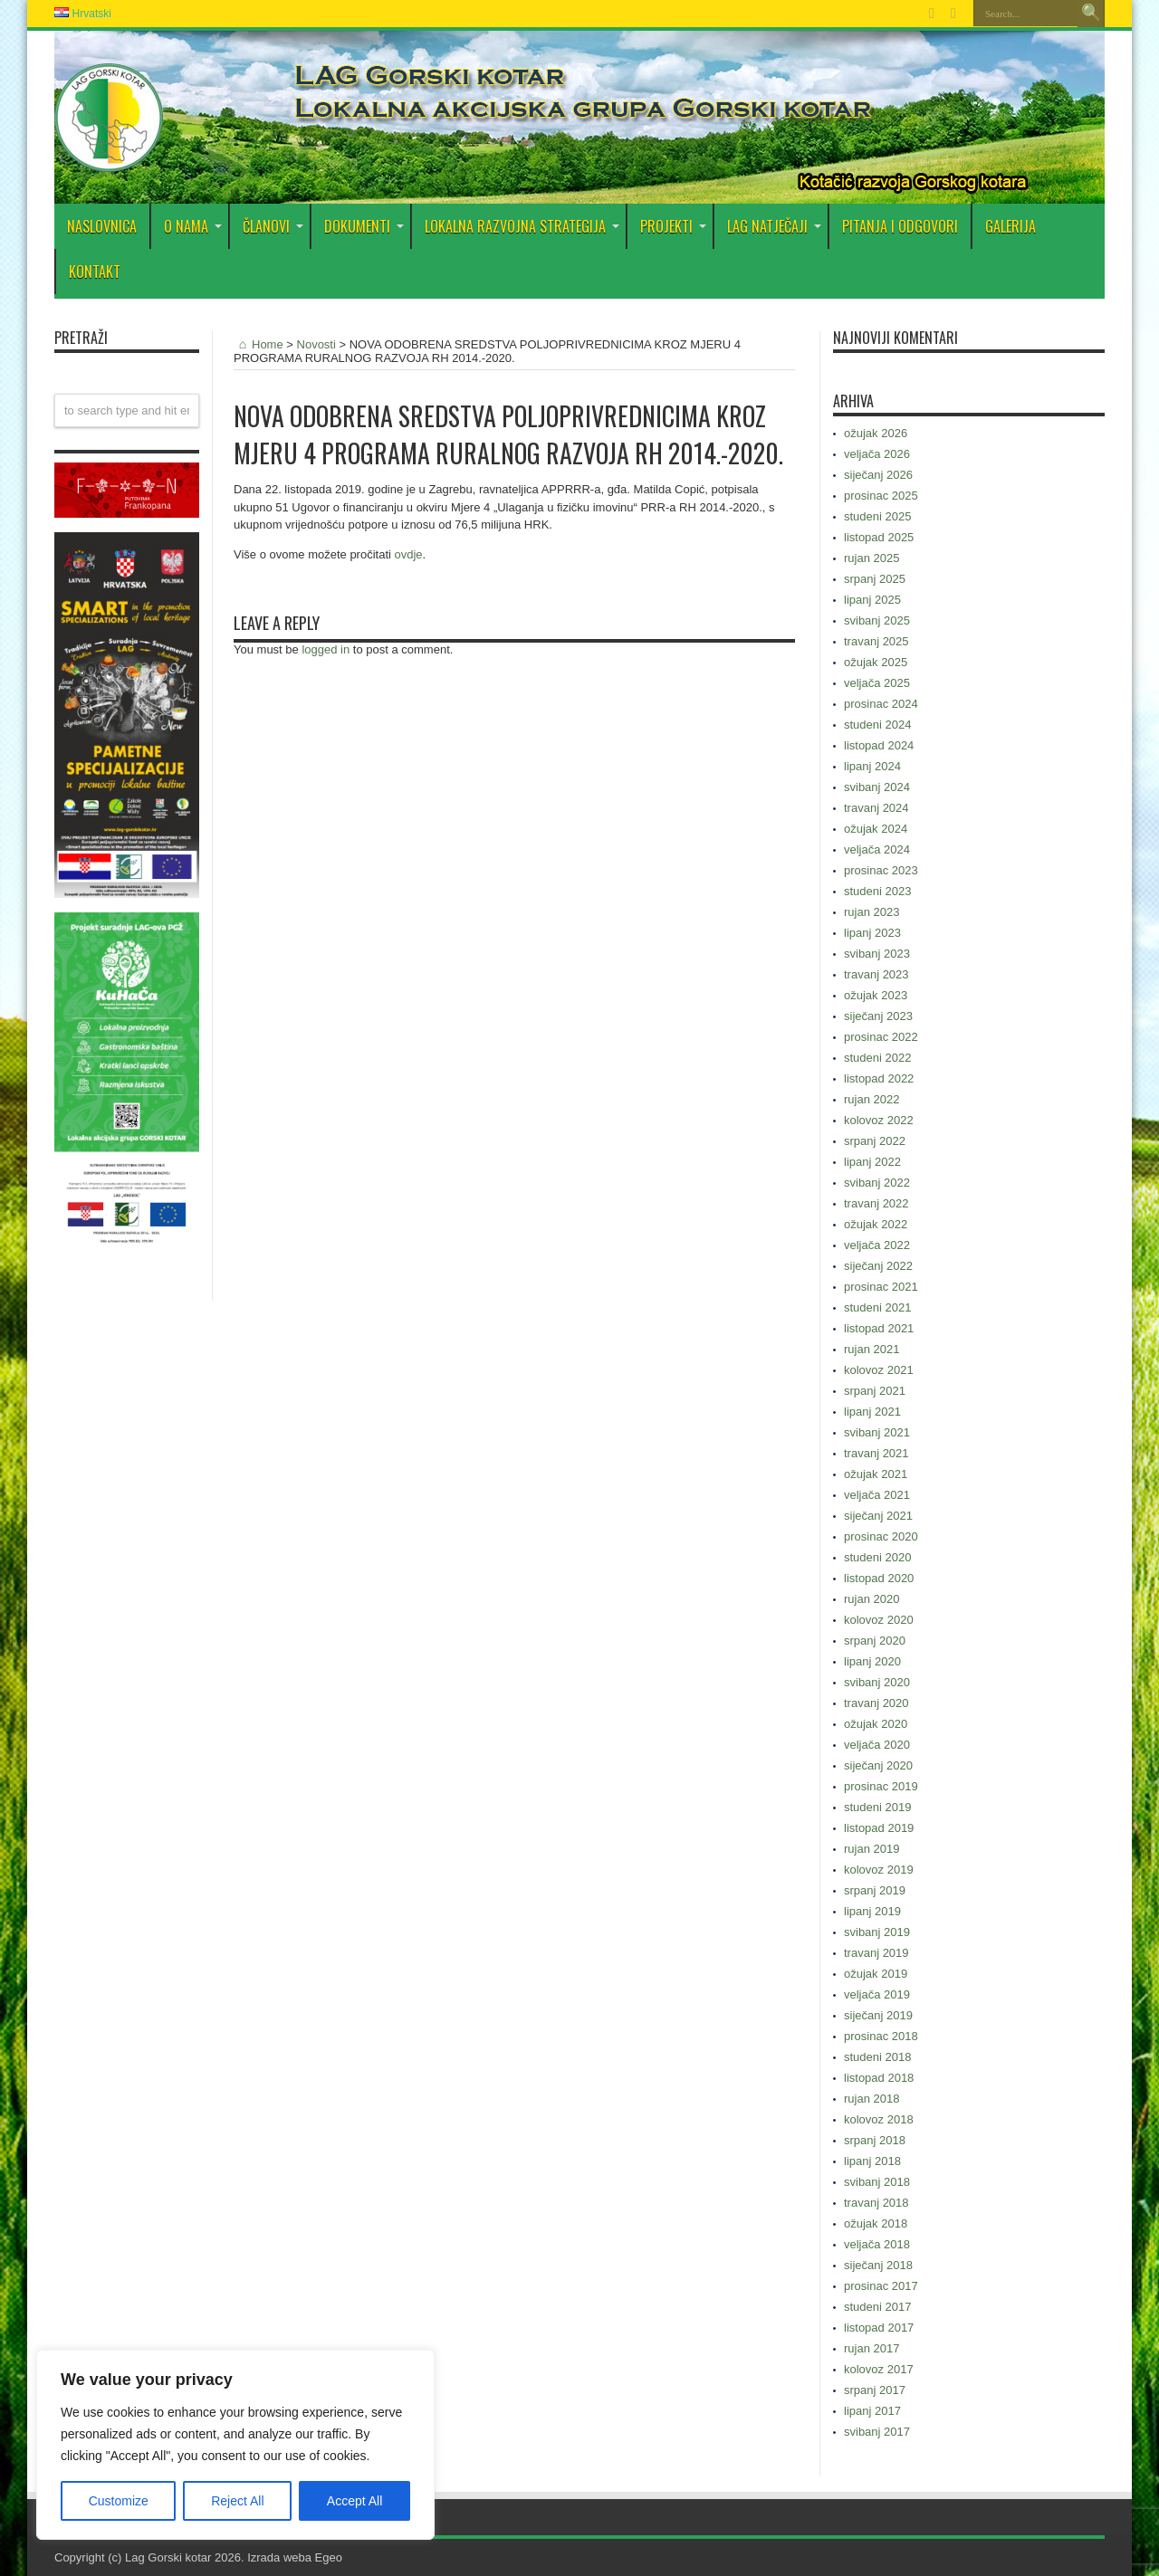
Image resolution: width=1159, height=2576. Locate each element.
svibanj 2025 (877, 620)
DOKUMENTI (364, 226)
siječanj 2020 (878, 1765)
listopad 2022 (879, 1078)
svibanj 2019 (877, 1932)
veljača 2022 (877, 1245)
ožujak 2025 (875, 662)
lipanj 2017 (872, 2411)
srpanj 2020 (874, 1640)
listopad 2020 (879, 1578)
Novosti (316, 344)
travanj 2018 (876, 2202)
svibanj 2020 (877, 1682)
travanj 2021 (876, 1453)
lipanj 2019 (872, 1911)
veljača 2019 (877, 1994)
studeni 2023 (877, 891)
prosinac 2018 (881, 2036)
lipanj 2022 (872, 1162)
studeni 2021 (877, 1307)
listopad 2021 (879, 1328)
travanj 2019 (876, 1953)
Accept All (354, 2501)
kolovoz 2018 (879, 2119)
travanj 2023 (876, 974)
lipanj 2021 (872, 1411)
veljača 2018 (877, 2244)
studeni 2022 (877, 1057)
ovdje (409, 554)
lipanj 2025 (872, 599)
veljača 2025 (877, 683)
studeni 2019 (877, 1807)
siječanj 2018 (878, 2265)
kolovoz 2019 (879, 1869)
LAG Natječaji (774, 226)
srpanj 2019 (874, 1890)
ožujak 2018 (875, 2223)
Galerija (1010, 226)
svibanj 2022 (877, 1182)
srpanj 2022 (874, 1141)
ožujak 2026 (875, 433)
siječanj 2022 (878, 1266)
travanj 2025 (876, 641)
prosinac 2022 (881, 1037)
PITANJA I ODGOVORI (900, 226)
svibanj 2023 (877, 953)
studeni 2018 (877, 2057)
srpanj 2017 (874, 2390)
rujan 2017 (871, 2348)
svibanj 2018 (877, 2182)
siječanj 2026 (878, 475)
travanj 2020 (876, 1703)
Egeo (328, 2557)
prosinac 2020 (881, 1536)
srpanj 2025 (874, 579)
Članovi (273, 226)
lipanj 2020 (872, 1661)
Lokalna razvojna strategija (522, 226)
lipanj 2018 (872, 2161)
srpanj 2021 (874, 1391)
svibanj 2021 (877, 1432)
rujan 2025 (871, 558)
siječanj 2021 (878, 1515)
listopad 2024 (879, 745)
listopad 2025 (879, 537)
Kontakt (94, 271)
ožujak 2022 (875, 1224)
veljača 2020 (877, 1744)
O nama (193, 226)
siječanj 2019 (878, 2015)
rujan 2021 (871, 1349)
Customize (118, 2501)
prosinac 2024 (881, 704)
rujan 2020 (871, 1599)
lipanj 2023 (872, 933)
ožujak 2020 (875, 1724)
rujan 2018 (871, 2098)
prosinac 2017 (881, 2286)
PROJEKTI (673, 226)
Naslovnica (102, 226)
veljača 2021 (877, 1495)
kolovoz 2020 (879, 1620)
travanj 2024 (876, 808)
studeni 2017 (877, 2307)
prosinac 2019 (881, 1786)
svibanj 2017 (877, 2431)
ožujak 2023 (875, 995)
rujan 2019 (871, 1849)
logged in (326, 649)
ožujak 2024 (875, 828)
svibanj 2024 (877, 787)
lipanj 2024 (872, 766)
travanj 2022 (876, 1203)
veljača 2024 (877, 849)
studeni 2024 (877, 724)
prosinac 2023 (881, 870)
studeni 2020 (877, 1557)
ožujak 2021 (875, 1474)
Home (258, 344)
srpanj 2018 (874, 2140)
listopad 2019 (879, 1828)
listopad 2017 (879, 2327)
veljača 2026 (877, 454)
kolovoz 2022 (879, 1120)
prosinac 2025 (881, 495)
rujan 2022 (871, 1099)
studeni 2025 (877, 516)
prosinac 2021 (881, 1286)
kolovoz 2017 (879, 2369)
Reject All (237, 2501)
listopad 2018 (879, 2078)
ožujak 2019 (875, 1973)
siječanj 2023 (878, 1016)
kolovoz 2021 (879, 1370)
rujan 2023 (871, 912)
